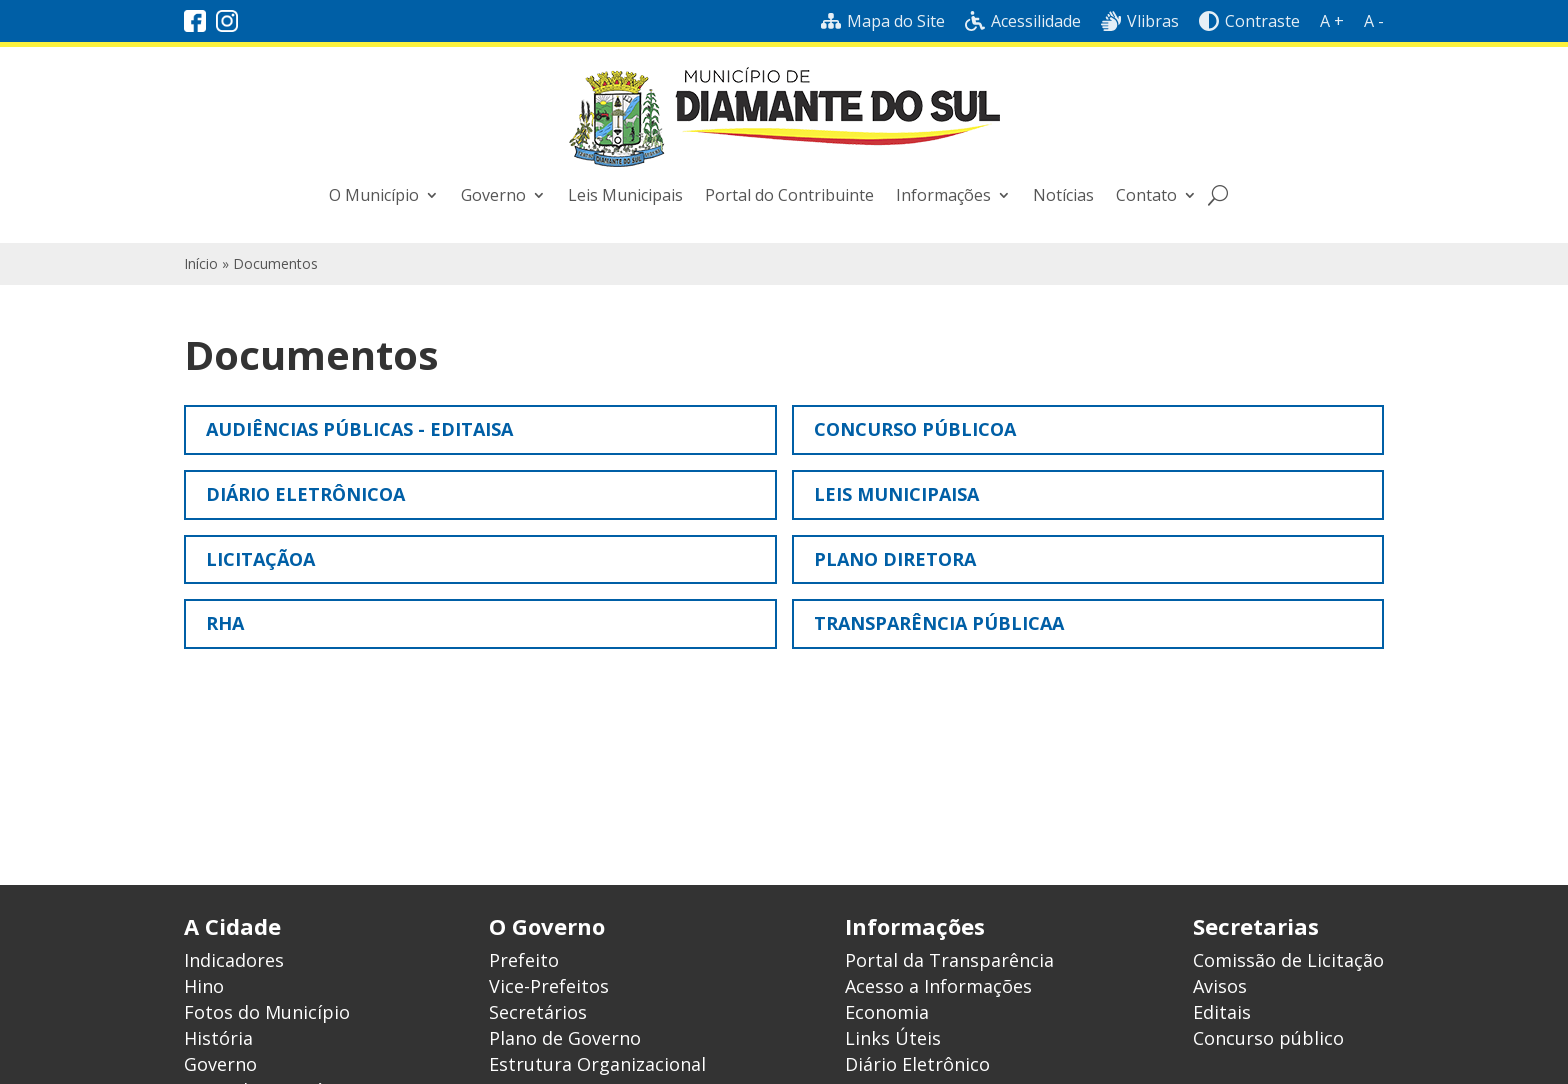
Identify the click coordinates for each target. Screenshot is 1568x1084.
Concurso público (1268, 1038)
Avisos (1220, 986)
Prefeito (524, 960)
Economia (887, 1012)
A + (1332, 21)
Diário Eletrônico (917, 1064)
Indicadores (234, 960)
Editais (1222, 1012)
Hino (204, 986)
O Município (374, 195)
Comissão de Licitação (1288, 960)
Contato (1146, 195)
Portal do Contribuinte (789, 195)
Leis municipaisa (896, 494)
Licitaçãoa (260, 559)
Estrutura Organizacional (597, 1064)
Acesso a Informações (938, 986)
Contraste (1249, 21)
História (218, 1038)
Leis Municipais (625, 195)
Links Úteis (893, 1038)
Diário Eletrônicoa (305, 494)
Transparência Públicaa (939, 623)
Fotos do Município (267, 1012)
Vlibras (1140, 21)
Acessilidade (1023, 21)
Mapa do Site (883, 21)
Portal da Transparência (949, 960)
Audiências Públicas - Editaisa (359, 429)
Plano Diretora (895, 559)
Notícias (1063, 195)
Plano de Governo (565, 1038)
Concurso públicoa (915, 429)
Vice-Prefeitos (549, 986)
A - (1374, 21)
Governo (493, 195)
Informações (943, 195)
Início (201, 263)
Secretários (538, 1012)
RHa (225, 623)
